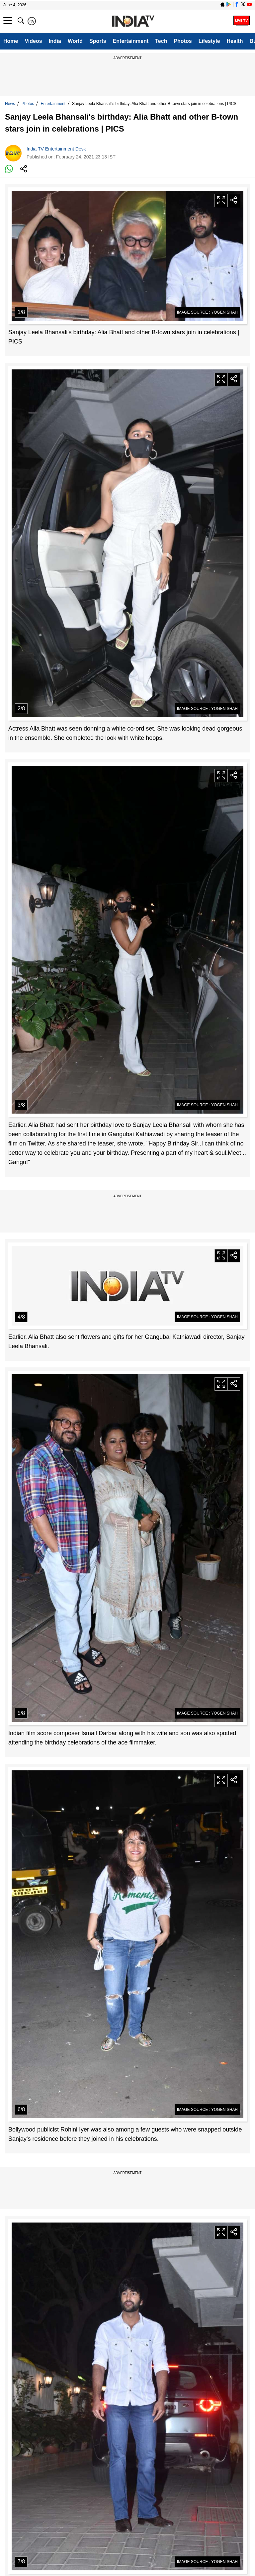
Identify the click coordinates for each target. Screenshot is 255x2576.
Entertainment (131, 41)
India (55, 41)
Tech (161, 41)
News (10, 103)
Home (10, 41)
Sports (97, 41)
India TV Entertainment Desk (56, 148)
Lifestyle (209, 41)
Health (235, 41)
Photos (183, 41)
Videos (33, 41)
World (75, 41)
